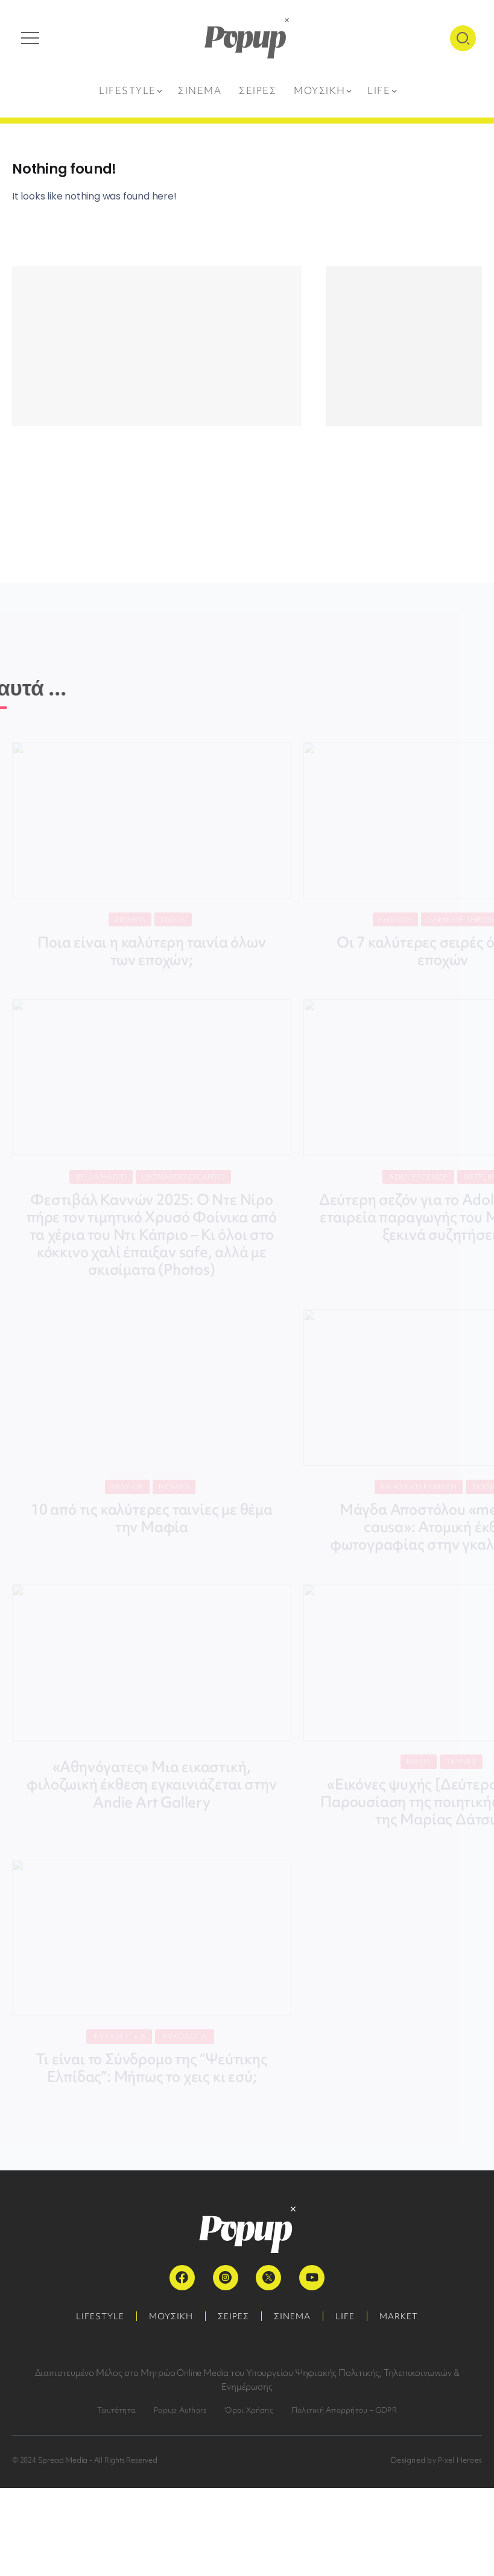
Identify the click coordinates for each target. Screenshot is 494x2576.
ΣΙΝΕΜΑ (292, 2316)
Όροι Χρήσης (248, 2410)
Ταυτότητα (116, 2410)
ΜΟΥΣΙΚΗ (171, 2316)
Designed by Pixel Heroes (436, 2460)
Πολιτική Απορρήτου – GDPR (344, 2410)
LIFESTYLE (100, 2316)
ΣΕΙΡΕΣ (233, 2316)
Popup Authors (180, 2410)
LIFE (345, 2316)
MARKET (398, 2316)
